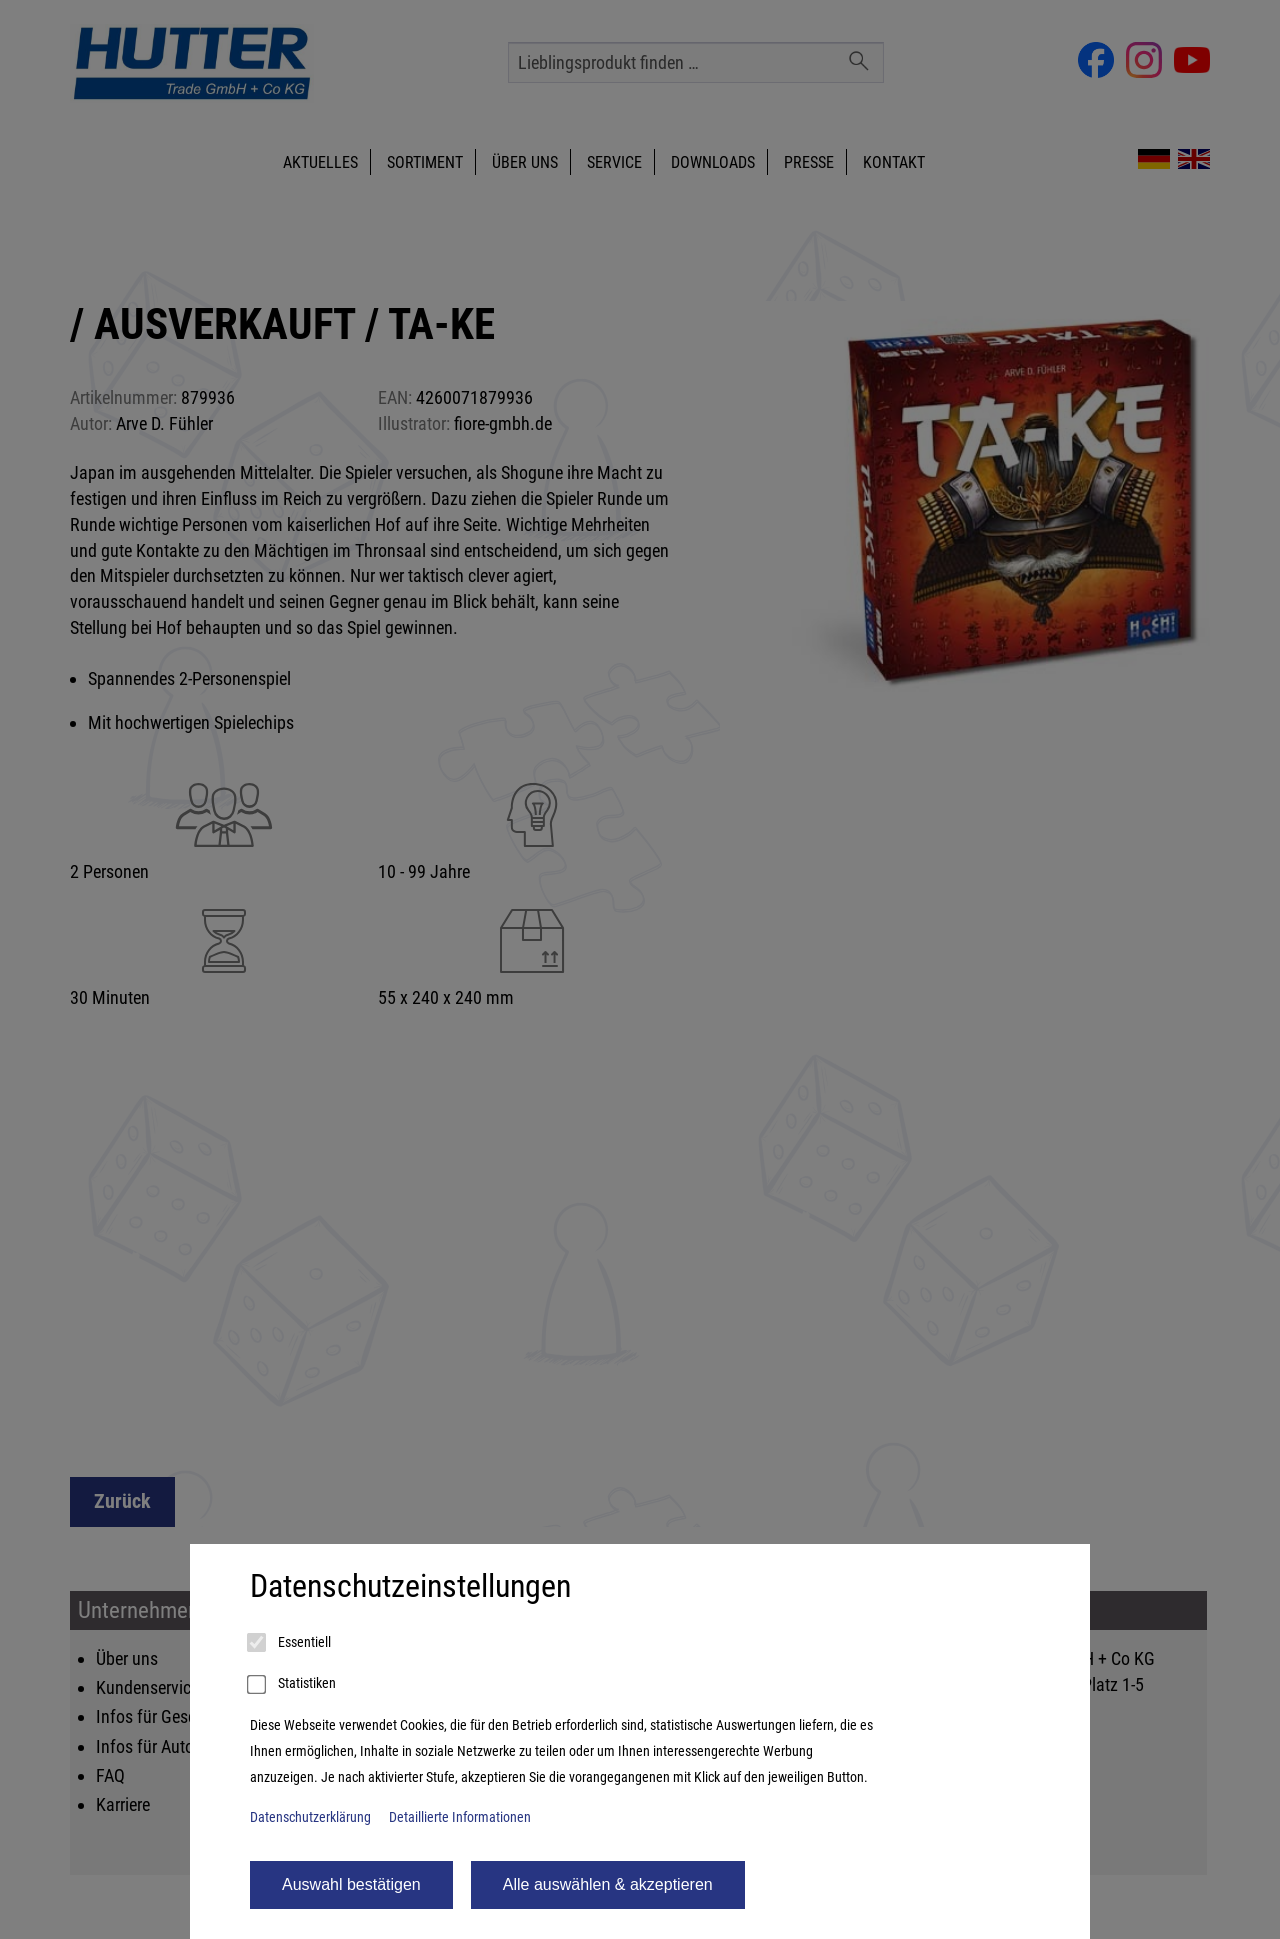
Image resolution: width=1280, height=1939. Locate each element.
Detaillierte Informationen (460, 1817)
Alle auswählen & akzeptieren (608, 1884)
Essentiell (290, 1643)
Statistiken (293, 1685)
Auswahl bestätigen (351, 1884)
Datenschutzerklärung (310, 1817)
